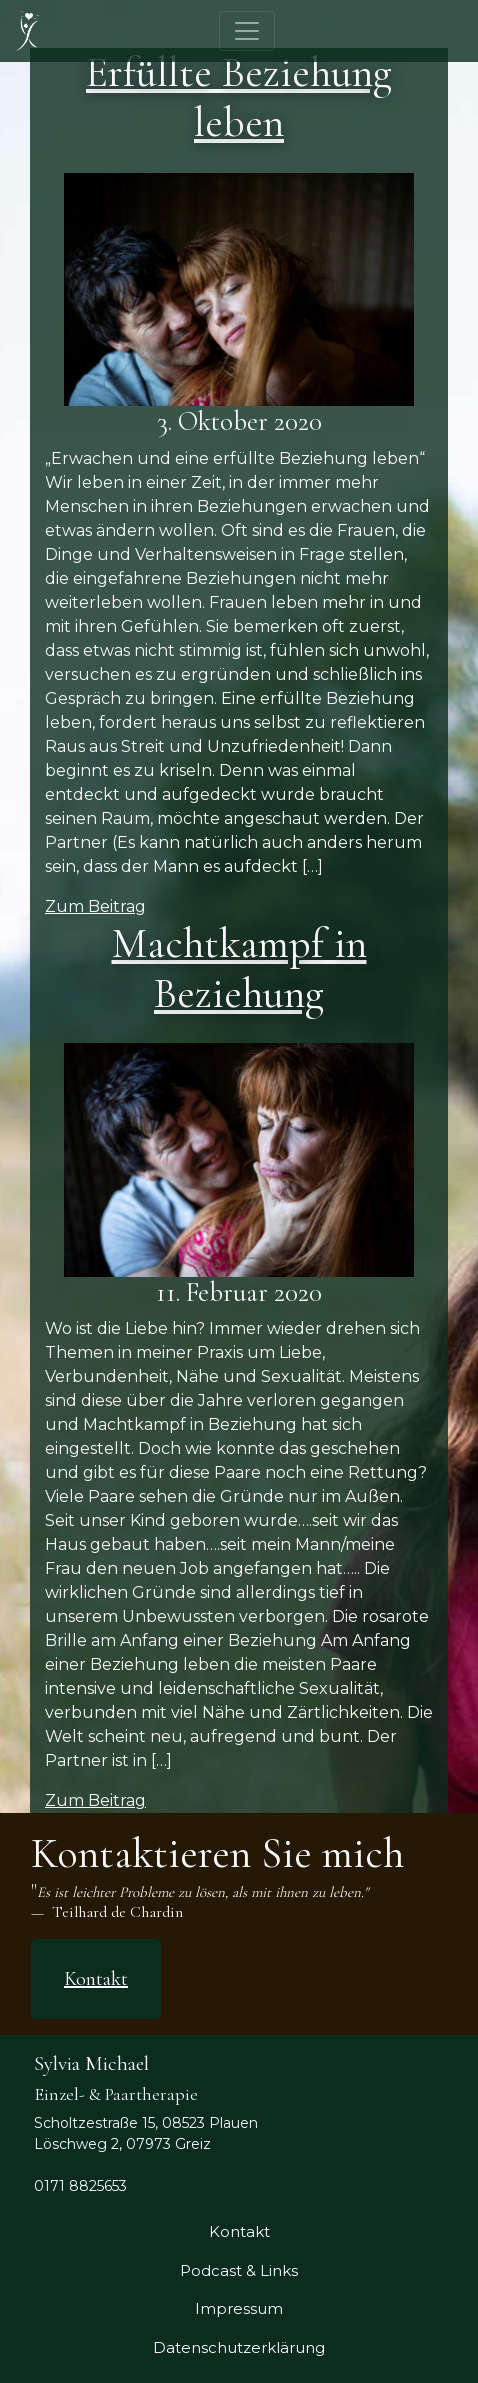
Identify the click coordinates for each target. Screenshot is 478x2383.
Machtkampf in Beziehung (239, 968)
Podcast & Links (239, 2270)
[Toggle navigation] (247, 31)
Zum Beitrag (95, 906)
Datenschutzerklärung (239, 2347)
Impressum (239, 2308)
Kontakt (96, 1979)
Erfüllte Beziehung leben (239, 97)
